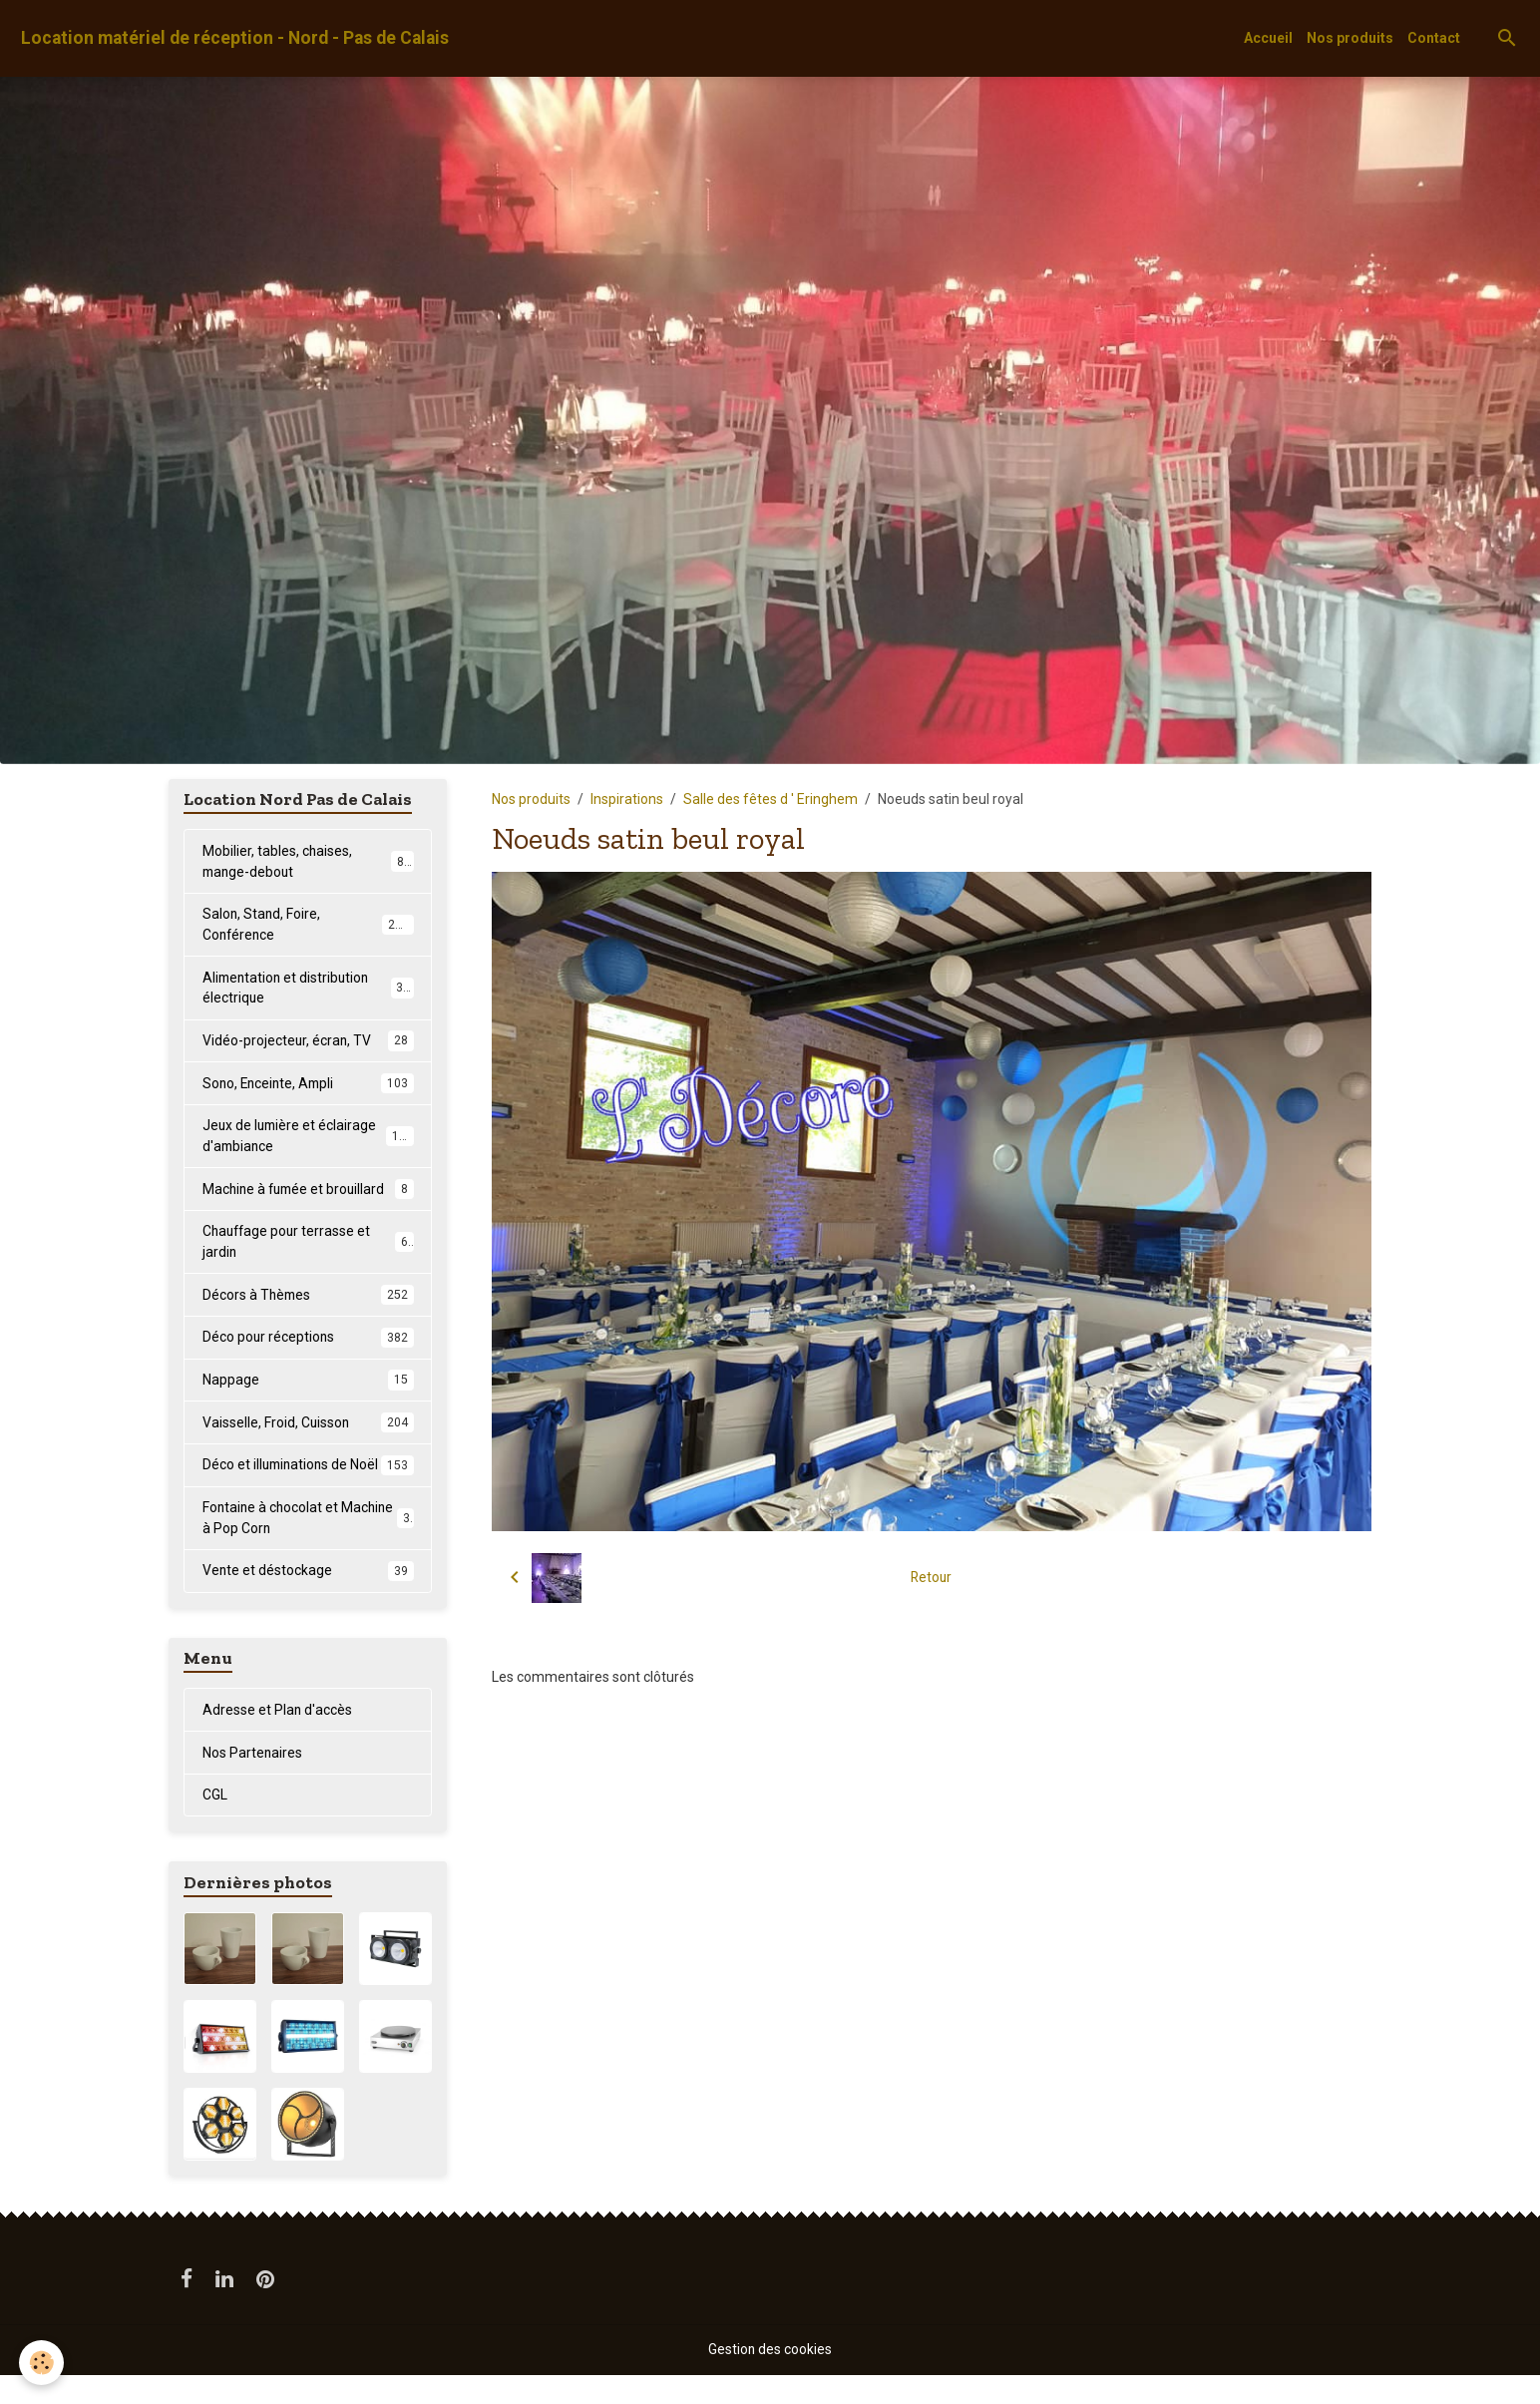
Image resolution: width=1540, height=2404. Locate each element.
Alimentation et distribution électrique (308, 989)
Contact (1433, 38)
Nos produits (1350, 38)
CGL (214, 1823)
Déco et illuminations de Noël (308, 1480)
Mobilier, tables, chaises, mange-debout (308, 861)
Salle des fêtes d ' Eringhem (770, 799)
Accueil (1268, 38)
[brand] (235, 38)
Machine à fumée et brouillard (308, 1192)
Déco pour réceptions (308, 1342)
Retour (931, 1577)
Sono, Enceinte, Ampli (308, 1085)
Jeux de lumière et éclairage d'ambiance (308, 1138)
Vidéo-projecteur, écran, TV (308, 1042)
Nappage (308, 1385)
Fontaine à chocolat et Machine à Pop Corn (308, 1544)
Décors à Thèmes (308, 1299)
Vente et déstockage (308, 1598)
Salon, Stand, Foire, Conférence (308, 925)
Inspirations (626, 799)
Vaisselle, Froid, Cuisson (308, 1427)
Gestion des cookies (770, 2378)
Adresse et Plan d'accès (277, 1738)
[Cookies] (42, 2362)
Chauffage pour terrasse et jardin (308, 1245)
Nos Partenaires (252, 1781)
